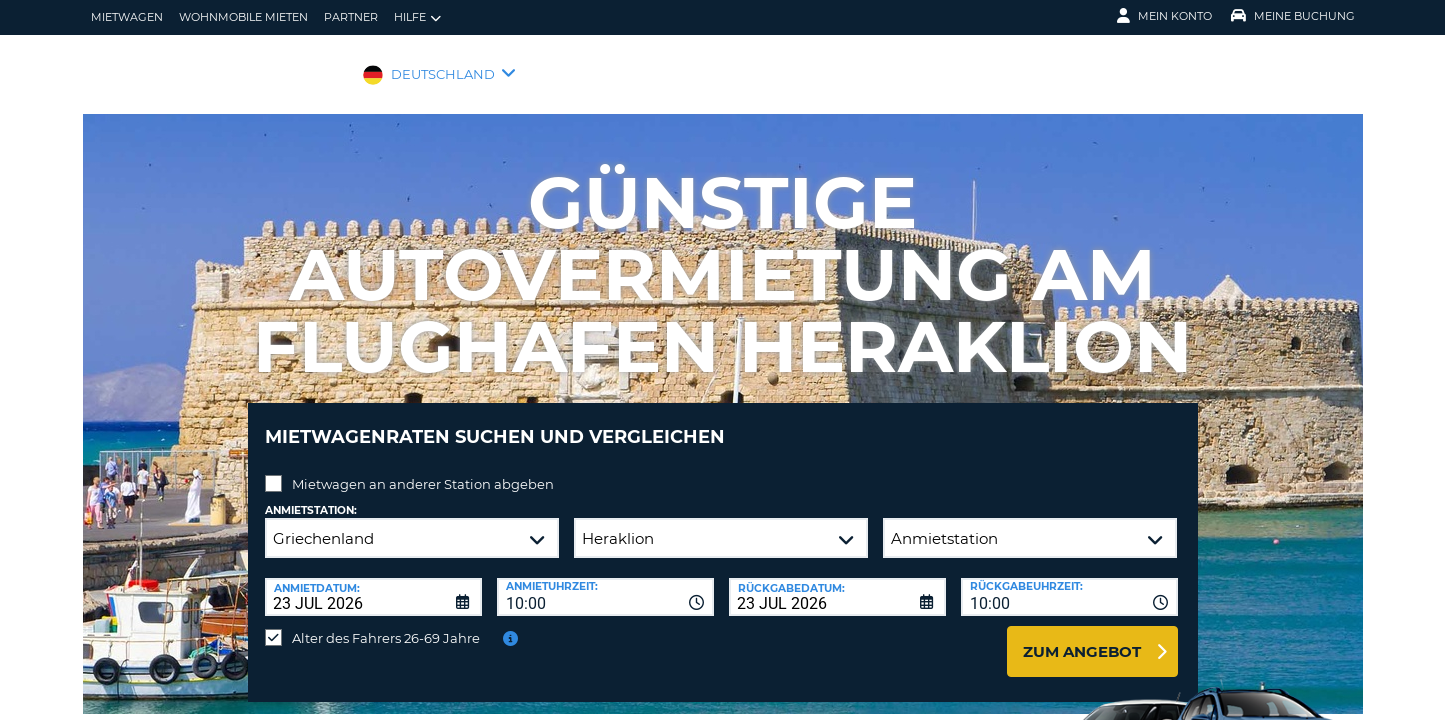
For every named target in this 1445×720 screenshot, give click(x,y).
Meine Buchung (1293, 16)
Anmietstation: (311, 495)
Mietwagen (127, 17)
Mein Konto (1164, 16)
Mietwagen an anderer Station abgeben (423, 469)
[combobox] (605, 582)
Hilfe (417, 17)
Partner (351, 17)
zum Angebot (1082, 636)
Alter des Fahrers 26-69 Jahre (386, 623)
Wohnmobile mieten (243, 17)
